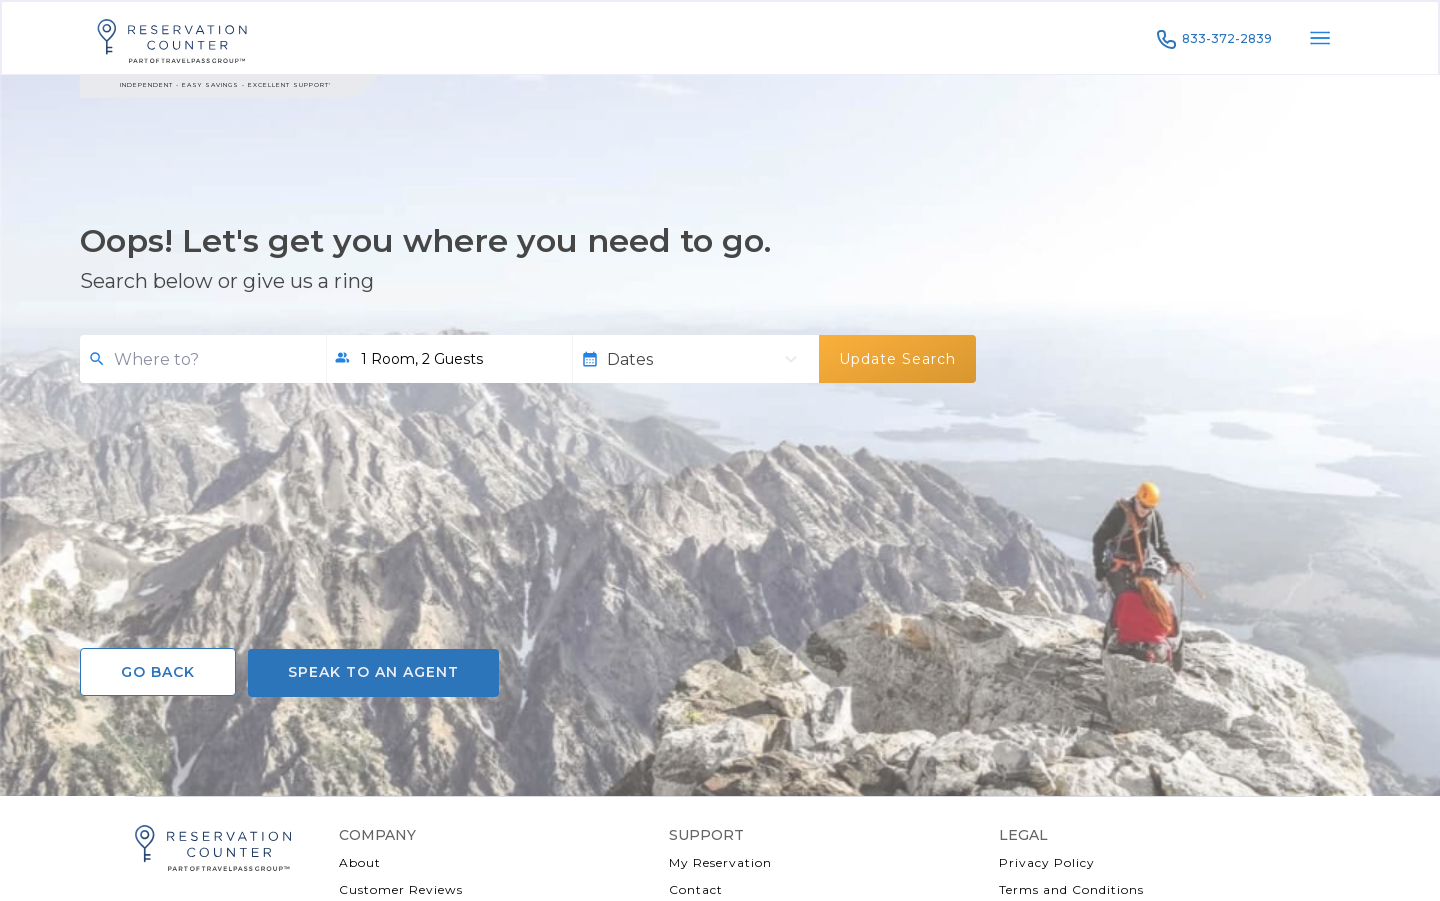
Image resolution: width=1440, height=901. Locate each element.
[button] (449, 359)
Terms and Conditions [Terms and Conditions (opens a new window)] (1071, 889)
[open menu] (1320, 38)
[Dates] (689, 359)
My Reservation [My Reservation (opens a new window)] (720, 862)
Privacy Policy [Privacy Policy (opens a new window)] (1047, 862)
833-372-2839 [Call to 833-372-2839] (1213, 39)
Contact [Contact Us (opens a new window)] (696, 889)
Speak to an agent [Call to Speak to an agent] (373, 672)
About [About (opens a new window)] (360, 862)
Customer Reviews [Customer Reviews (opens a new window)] (401, 889)
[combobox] (212, 359)
